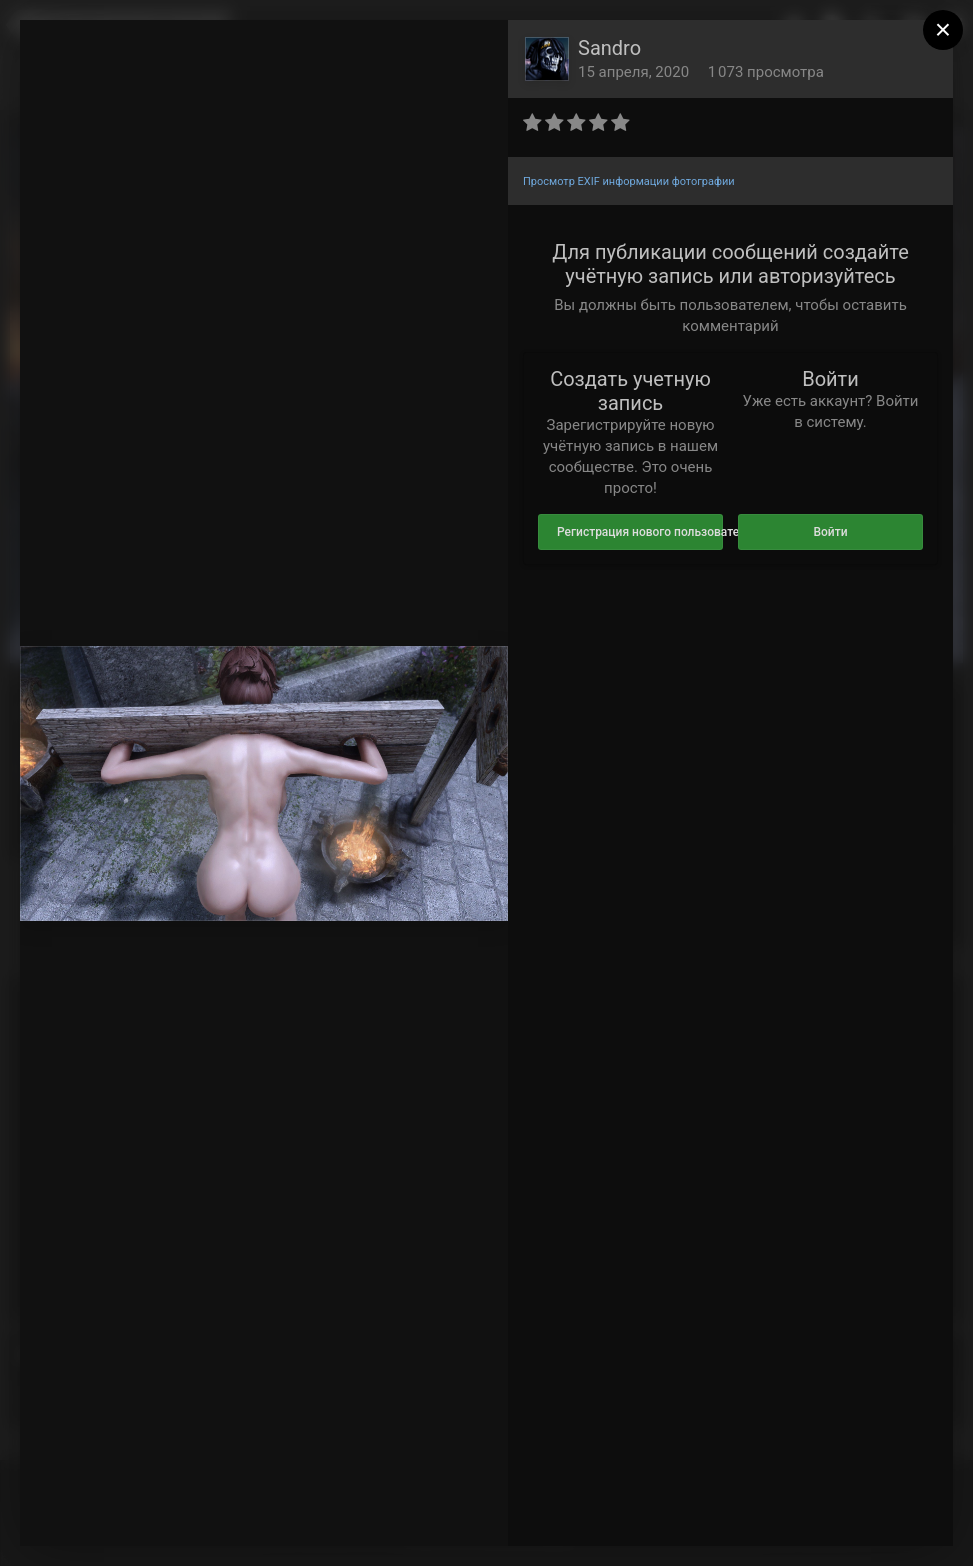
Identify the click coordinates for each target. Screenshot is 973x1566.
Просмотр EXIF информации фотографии (629, 181)
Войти (830, 532)
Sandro (609, 48)
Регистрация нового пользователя (640, 532)
